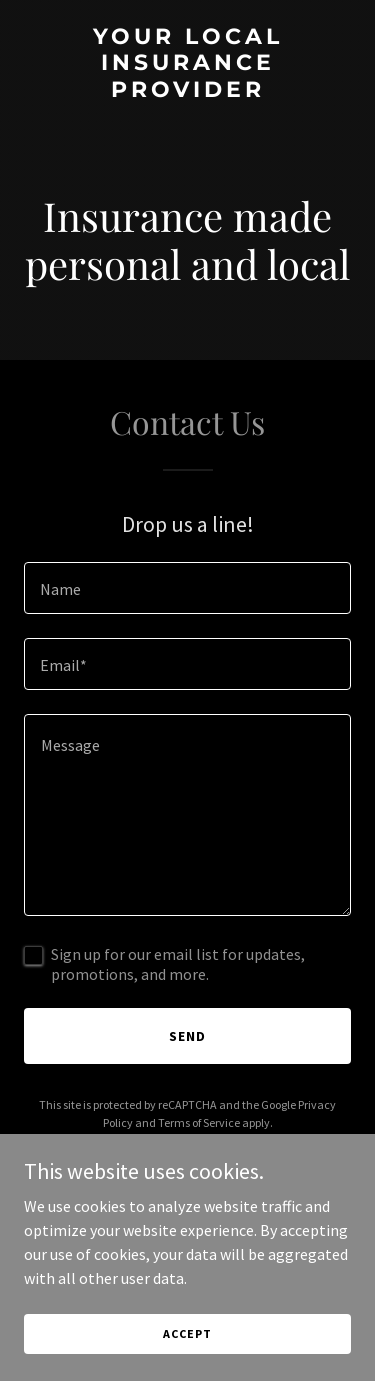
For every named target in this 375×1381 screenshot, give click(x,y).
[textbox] (187, 588)
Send (187, 1036)
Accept (187, 1333)
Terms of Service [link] (199, 1122)
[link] (187, 91)
